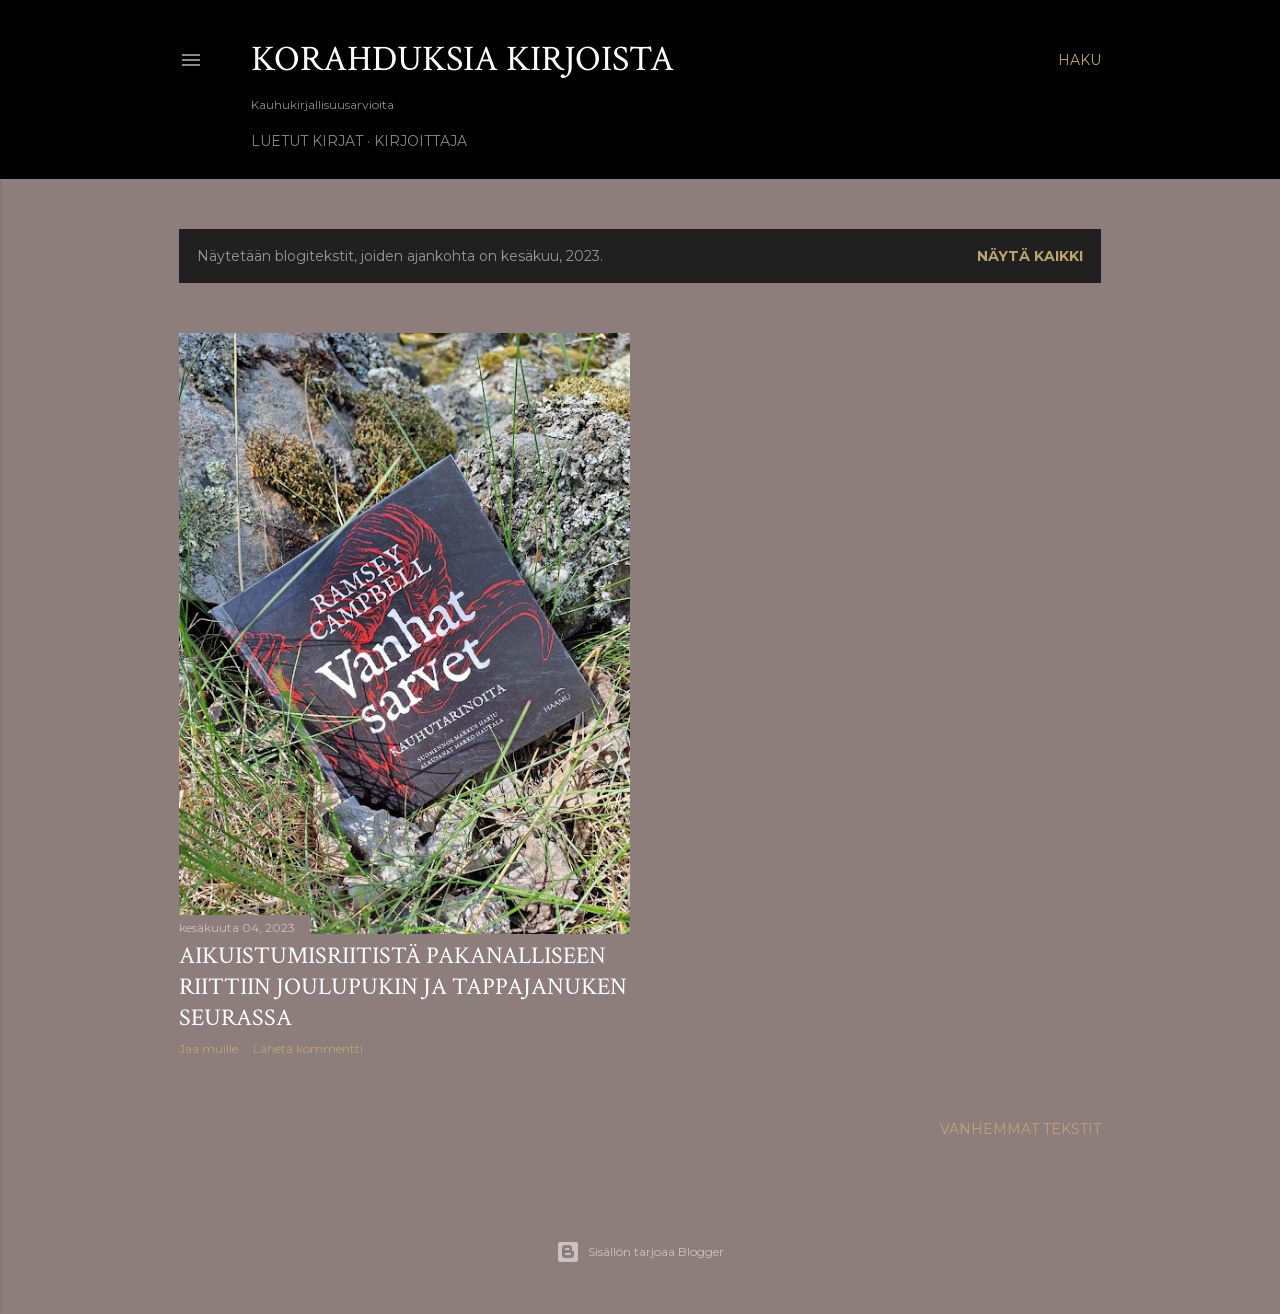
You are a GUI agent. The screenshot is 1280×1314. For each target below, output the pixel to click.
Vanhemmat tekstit (1020, 1129)
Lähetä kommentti (308, 1048)
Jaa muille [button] (208, 1048)
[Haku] (1079, 60)
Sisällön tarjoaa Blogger (640, 1252)
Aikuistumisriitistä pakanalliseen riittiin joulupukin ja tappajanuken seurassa (403, 986)
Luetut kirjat (307, 141)
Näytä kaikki (1030, 256)
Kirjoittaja (420, 141)
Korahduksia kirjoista (462, 59)
